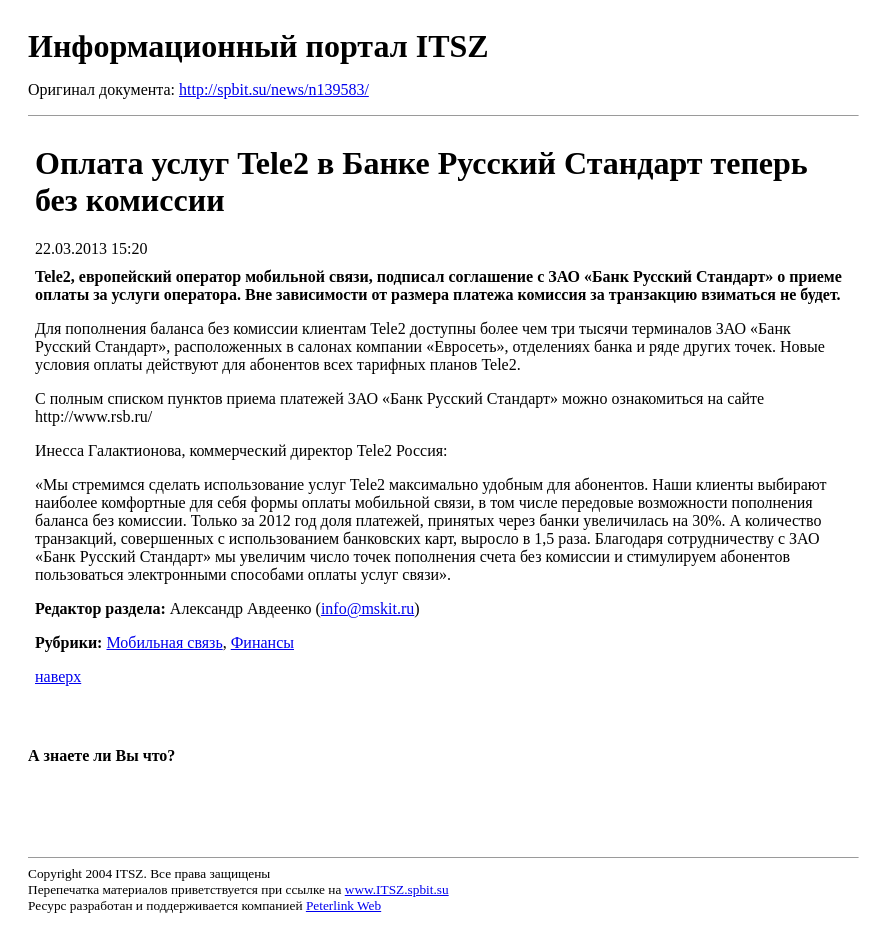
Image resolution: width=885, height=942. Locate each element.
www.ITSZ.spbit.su (397, 889)
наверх (58, 676)
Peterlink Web (343, 905)
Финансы (262, 642)
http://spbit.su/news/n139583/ (274, 89)
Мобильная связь (164, 642)
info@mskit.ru (367, 608)
